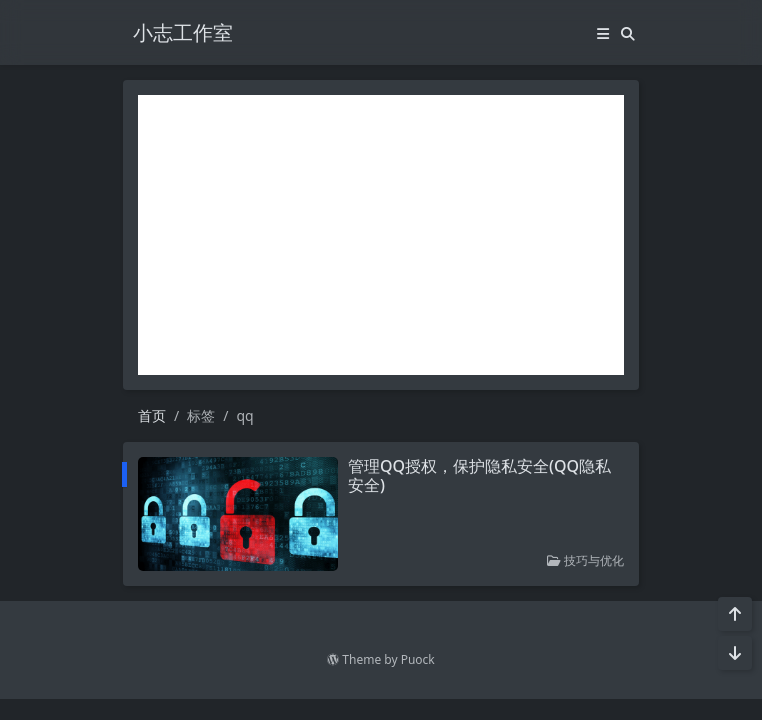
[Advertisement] (381, 235)
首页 (152, 415)
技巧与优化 (585, 560)
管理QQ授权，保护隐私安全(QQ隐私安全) (479, 475)
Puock (418, 659)
